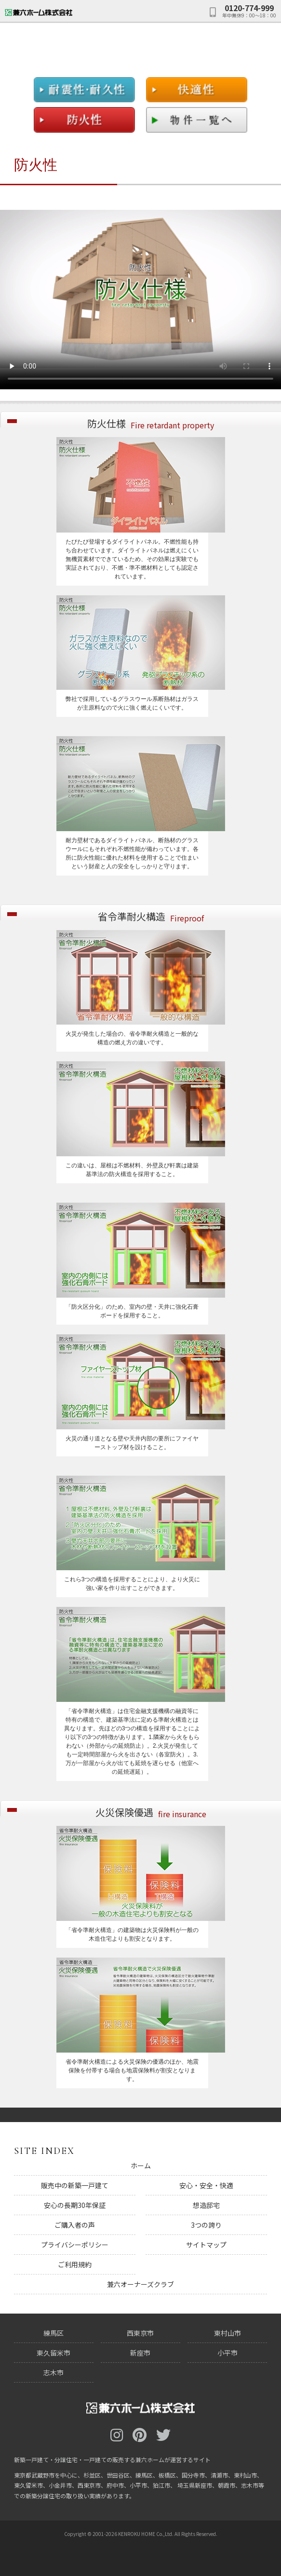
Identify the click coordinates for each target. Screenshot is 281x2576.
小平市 (227, 2352)
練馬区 (53, 2333)
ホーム (141, 2165)
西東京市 (140, 2333)
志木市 (53, 2372)
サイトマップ (206, 2244)
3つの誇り (206, 2225)
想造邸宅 (206, 2205)
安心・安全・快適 (206, 2185)
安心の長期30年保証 (75, 2205)
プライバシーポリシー (74, 2244)
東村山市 (227, 2333)
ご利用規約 (75, 2264)
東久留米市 (53, 2352)
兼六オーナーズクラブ (140, 2284)
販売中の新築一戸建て (74, 2185)
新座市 (140, 2352)
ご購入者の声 (74, 2225)
